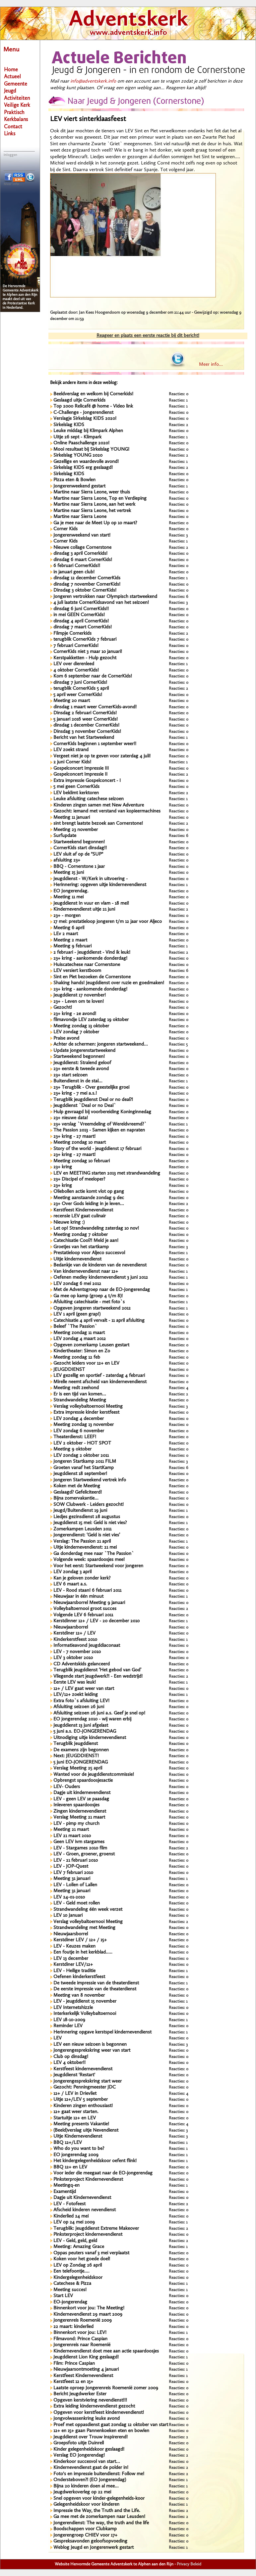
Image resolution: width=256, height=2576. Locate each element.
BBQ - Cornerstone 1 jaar (79, 866)
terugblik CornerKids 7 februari (84, 639)
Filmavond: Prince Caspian (80, 2339)
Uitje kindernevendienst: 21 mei (85, 1547)
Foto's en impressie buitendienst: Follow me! (98, 2474)
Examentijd (64, 2191)
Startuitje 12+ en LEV (74, 2118)
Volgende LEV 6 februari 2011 (83, 1615)
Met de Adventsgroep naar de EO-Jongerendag (101, 1289)
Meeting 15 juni (68, 872)
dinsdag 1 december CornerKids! (86, 725)
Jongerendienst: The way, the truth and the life (101, 2523)
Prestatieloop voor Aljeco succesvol (89, 1253)
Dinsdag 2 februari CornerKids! (85, 713)
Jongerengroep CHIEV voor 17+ (85, 2535)
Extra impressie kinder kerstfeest (86, 1412)
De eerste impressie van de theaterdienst (94, 1989)
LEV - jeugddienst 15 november (84, 2001)
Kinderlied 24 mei (71, 2216)
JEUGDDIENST (69, 1369)
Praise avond (66, 1038)
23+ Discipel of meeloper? (79, 1179)
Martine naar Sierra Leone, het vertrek (92, 510)
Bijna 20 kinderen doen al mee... (86, 2486)
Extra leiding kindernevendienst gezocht (94, 2406)
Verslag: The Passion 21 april (82, 1541)
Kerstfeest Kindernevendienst (83, 1210)
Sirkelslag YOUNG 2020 (77, 455)
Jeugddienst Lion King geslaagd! (86, 2357)
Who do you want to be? (78, 2148)
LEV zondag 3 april (72, 1572)
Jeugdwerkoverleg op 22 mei (82, 2492)
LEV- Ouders (66, 1786)
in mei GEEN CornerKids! (79, 614)
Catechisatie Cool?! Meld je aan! (85, 1240)
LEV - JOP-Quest (70, 1866)
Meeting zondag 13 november (83, 1424)
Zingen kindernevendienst (79, 1811)
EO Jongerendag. (71, 891)
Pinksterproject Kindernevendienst (88, 2179)
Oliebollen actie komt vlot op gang (88, 1191)
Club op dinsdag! (70, 2056)
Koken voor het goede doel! (81, 2259)
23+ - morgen (67, 915)
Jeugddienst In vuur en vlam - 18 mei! (91, 903)
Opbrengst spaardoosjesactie (83, 1780)
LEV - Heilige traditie (74, 1970)
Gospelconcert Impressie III (81, 768)
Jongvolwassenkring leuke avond (86, 2418)
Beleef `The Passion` (75, 1326)
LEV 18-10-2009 (69, 2020)
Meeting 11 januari (71, 817)
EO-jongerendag (70, 2302)
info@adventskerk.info (93, 81)
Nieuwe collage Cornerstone (82, 547)
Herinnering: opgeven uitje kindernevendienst (99, 884)
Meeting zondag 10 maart (79, 1142)
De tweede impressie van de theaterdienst (96, 1983)
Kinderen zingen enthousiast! (83, 2105)
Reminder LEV (68, 2026)
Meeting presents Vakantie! (81, 2124)
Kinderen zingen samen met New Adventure (98, 805)
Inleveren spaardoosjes (76, 1805)
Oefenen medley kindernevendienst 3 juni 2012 (100, 1277)
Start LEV (63, 2295)
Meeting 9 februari (72, 946)
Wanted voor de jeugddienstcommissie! (93, 1774)
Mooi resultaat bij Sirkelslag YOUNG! (91, 449)
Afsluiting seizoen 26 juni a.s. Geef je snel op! (99, 1713)
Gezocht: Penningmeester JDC (84, 2087)
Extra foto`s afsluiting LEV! (81, 1701)
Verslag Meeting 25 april (77, 1768)
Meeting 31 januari (71, 1878)
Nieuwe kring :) (69, 1222)
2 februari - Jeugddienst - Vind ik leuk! (91, 952)
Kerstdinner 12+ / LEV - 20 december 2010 (96, 1621)
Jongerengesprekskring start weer (87, 2081)
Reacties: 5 (178, 1044)
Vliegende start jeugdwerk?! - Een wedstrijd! (98, 1676)
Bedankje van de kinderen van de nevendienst (100, 1265)
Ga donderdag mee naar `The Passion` (93, 1553)
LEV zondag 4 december (78, 1418)
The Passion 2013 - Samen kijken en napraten (99, 1130)
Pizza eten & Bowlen (74, 480)
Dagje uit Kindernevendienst (82, 2197)
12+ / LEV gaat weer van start (83, 1688)
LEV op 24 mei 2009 (74, 2222)
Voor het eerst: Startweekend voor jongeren (98, 1566)
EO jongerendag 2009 (75, 2155)
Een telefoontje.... (71, 2271)
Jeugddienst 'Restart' (74, 2075)
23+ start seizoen (70, 1075)
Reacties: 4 (178, 1388)
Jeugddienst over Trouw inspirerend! (90, 2437)
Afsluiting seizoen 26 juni (78, 1707)
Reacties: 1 (178, 400)
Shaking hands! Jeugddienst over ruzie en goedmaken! (108, 983)
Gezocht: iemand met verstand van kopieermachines (106, 811)
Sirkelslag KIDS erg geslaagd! (83, 467)
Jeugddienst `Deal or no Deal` (84, 1105)
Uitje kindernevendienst (77, 1259)
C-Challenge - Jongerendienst (83, 412)
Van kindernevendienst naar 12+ (85, 1271)
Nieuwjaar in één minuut (78, 1596)
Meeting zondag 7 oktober (80, 1234)
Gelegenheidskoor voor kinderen (86, 2504)
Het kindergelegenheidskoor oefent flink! (95, 2160)
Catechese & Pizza (72, 2283)
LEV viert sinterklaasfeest (88, 119)
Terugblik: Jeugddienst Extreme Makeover (96, 2228)
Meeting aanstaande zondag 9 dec (88, 1197)
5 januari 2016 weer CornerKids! (85, 719)
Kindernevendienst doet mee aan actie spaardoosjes (106, 2351)
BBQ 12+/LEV (67, 2142)
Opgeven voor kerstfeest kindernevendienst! (98, 2412)
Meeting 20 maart (71, 700)
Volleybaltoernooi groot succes (84, 1608)
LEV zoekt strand (71, 749)
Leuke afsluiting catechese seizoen (88, 799)
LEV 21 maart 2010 (72, 1836)
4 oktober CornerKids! (76, 670)
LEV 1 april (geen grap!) (76, 1314)
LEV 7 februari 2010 (73, 1872)
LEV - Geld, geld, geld (75, 2240)
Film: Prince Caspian (74, 2363)
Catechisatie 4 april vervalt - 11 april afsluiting (99, 1320)
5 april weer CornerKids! (77, 694)
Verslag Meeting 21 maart (79, 1817)
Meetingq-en (66, 2185)
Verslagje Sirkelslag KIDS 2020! (84, 418)
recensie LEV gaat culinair (79, 1216)
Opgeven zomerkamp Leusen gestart (91, 1345)
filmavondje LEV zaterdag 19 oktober (91, 1019)
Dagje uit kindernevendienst (81, 1792)
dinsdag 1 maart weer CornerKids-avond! (95, 707)
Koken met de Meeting (76, 1486)
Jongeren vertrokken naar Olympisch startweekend (105, 596)
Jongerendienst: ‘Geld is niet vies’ (86, 1535)
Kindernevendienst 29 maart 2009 (87, 2314)
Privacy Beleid (189, 2564)
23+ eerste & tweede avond (81, 1068)
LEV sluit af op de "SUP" (78, 854)
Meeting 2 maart (70, 940)
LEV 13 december (70, 1958)
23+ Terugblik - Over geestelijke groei (91, 1087)
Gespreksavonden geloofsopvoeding (90, 2541)
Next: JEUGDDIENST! (76, 1756)
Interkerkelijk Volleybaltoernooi (84, 2013)
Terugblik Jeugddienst (75, 1743)
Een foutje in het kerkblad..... (82, 1952)
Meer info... (13, 184)
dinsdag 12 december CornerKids (86, 578)
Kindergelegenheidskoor (77, 2277)
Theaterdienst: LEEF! (74, 1437)
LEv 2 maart (65, 934)
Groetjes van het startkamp (81, 1247)
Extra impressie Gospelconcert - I (87, 780)
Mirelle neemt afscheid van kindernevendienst (100, 1382)
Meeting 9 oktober (72, 1449)
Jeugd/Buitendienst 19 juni (80, 1510)
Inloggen (10, 155)
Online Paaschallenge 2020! (81, 443)
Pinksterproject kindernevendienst (87, 2234)
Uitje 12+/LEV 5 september (80, 2099)
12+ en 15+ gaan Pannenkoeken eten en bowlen (101, 2430)
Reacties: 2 (178, 425)
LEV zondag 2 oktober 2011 (81, 1455)
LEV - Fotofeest (69, 2204)
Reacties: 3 (178, 535)
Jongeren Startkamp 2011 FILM (84, 1461)
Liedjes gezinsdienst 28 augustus (86, 1516)
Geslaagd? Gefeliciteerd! (77, 1492)
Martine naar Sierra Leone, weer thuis (91, 492)
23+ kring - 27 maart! (74, 1136)
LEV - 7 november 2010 (77, 1651)
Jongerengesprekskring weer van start (91, 2050)
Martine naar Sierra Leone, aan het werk (94, 504)
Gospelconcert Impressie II (80, 774)
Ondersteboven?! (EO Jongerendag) (89, 2480)
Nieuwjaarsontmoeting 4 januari (86, 2369)
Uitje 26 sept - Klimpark (77, 437)
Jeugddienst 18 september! (80, 1473)
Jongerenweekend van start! (81, 535)
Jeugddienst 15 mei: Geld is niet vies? (90, 1522)
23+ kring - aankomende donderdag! (90, 958)
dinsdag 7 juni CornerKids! (80, 682)
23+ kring (62, 1167)
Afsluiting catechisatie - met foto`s (89, 1302)
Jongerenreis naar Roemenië (81, 2345)
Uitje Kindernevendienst (77, 2136)
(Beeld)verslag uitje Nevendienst (85, 2130)
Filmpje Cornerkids (72, 633)
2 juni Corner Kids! (72, 762)
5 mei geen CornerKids (76, 786)
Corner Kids (65, 529)
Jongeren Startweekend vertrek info (89, 1480)
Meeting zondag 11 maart (79, 1332)
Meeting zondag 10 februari (81, 1161)
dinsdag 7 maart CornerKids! (82, 627)
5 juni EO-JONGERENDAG (80, 1762)
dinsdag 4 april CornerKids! (81, 621)
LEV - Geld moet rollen (76, 1903)
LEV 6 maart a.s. (70, 1584)
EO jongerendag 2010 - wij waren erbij (92, 1719)
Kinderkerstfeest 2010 (75, 1639)
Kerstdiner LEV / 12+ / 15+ (80, 1940)
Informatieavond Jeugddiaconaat (86, 1645)
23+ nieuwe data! (70, 1118)
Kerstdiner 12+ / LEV (74, 1633)
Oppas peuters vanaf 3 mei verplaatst (91, 2253)
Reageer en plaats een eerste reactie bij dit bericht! (147, 335)
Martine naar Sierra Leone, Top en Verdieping (100, 498)
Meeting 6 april (68, 928)
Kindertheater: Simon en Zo (81, 1351)
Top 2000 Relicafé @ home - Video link (93, 406)
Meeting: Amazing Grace (78, 2246)
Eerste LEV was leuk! (74, 1682)
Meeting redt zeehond (76, 1387)
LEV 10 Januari (68, 1915)
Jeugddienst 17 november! (79, 995)
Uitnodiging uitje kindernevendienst (89, 1737)
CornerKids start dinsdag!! (80, 848)
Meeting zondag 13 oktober (81, 1026)
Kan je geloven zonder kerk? (81, 1578)
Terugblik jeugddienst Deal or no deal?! (93, 1099)
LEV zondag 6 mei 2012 (77, 1283)
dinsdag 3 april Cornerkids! (80, 553)
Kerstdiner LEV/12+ (73, 1964)
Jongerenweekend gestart (79, 486)
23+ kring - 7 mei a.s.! (75, 1093)
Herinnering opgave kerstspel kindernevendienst (102, 2032)
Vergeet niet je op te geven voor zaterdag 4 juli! (102, 756)
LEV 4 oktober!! (69, 2062)
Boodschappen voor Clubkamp (85, 2529)
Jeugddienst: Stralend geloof (82, 1063)
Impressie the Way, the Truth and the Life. (96, 2510)
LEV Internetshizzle (73, 2007)
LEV (57, 2038)
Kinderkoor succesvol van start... (86, 2461)
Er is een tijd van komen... (79, 1394)
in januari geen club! (74, 572)
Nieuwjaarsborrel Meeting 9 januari (89, 1602)
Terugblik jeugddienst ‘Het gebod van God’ (97, 1670)
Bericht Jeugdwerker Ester (79, 2394)
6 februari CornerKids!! (76, 565)
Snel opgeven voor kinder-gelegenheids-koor (99, 2498)
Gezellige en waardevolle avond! (86, 461)
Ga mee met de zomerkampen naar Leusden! (99, 2516)
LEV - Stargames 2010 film (80, 1848)
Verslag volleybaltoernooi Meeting (88, 1406)
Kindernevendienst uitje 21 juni (84, 909)
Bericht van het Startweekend (83, 737)
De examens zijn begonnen (81, 1750)
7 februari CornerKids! (75, 645)
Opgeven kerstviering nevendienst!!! (90, 2400)
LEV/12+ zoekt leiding (75, 1694)
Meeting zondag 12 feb (76, 1357)
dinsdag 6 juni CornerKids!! (81, 609)
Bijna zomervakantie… (75, 1498)
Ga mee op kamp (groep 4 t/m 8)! (88, 1296)
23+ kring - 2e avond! (74, 1013)
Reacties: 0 (178, 394)
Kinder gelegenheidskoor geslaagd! (88, 2449)
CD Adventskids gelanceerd (81, 1664)
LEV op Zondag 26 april (77, 2265)
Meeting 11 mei (68, 897)
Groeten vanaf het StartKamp (83, 1467)
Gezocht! (62, 1007)
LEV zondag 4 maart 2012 (79, 1338)
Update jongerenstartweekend (84, 1050)
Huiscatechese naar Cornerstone (86, 964)
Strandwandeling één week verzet (87, 1909)
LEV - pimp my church (76, 1823)
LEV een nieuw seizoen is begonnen (90, 2044)
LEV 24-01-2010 (69, 1897)
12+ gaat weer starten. (75, 2111)
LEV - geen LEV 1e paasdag (81, 1799)
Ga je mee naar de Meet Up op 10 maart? (95, 523)
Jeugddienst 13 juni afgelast (80, 1725)
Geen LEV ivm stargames (78, 1841)
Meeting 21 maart (71, 1829)
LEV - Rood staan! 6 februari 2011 (87, 1590)
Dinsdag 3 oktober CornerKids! (84, 590)
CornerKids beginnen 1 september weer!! (94, 743)
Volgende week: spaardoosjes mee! (89, 1559)
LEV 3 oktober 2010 (73, 1657)
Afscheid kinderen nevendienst (84, 2210)
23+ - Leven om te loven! (78, 1001)
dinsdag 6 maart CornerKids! (82, 559)
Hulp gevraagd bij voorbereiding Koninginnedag (102, 1112)
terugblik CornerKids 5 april (81, 688)
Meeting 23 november (75, 829)
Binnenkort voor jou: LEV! (79, 2332)
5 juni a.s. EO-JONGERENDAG (84, 1731)
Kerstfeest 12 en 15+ (73, 2381)
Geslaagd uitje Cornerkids (79, 400)
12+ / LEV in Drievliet (74, 2093)
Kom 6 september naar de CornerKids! (92, 676)
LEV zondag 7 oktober (76, 1032)
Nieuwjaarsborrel (70, 1627)
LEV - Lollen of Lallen (75, 1885)
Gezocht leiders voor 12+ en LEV (86, 1363)
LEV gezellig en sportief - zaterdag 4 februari (99, 1375)
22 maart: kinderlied (73, 2326)
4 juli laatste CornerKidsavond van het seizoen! (101, 602)
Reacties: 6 (178, 597)
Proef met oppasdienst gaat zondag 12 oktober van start (110, 2424)
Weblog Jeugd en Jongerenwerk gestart (93, 2547)
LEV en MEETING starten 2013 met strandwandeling (106, 1173)
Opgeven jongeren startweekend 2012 (92, 1308)
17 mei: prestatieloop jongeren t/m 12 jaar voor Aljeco (107, 921)
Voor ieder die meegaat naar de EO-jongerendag (103, 2173)
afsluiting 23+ (66, 860)
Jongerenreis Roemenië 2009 (82, 2320)
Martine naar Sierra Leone (79, 516)
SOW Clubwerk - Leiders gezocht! (88, 1504)
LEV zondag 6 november (78, 1431)
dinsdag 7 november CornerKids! (86, 584)
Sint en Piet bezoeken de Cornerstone (92, 977)
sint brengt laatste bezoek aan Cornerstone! (98, 823)
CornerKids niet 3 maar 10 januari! (87, 651)
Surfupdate (64, 835)
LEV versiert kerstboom (77, 970)
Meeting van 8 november (79, 1995)
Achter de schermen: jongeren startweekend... (100, 1044)
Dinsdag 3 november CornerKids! (87, 731)
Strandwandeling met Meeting (84, 1927)
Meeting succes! (70, 2289)
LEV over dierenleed (73, 664)
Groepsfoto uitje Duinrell (78, 2443)
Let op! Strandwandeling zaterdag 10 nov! (96, 1228)
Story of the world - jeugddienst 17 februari (97, 1148)
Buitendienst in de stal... (77, 1081)
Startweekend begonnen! (79, 842)
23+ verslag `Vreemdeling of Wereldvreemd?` (100, 1124)
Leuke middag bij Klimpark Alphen (88, 430)
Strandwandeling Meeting (79, 1400)
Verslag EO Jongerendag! (79, 2455)
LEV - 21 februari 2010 (75, 1860)
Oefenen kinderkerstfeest (79, 1976)
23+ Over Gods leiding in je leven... (88, 1203)
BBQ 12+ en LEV (70, 2167)
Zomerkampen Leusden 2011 (82, 1529)
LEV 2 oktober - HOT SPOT (82, 1443)
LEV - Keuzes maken (74, 1946)
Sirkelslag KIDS (68, 424)
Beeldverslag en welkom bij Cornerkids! (93, 394)
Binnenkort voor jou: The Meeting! (88, 2308)
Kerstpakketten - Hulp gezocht (84, 658)
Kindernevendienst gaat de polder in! (90, 2467)
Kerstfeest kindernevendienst (82, 2069)
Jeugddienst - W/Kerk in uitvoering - (90, 878)
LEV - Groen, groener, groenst (84, 1854)
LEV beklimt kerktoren (76, 793)
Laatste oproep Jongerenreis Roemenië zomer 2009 (105, 2388)
